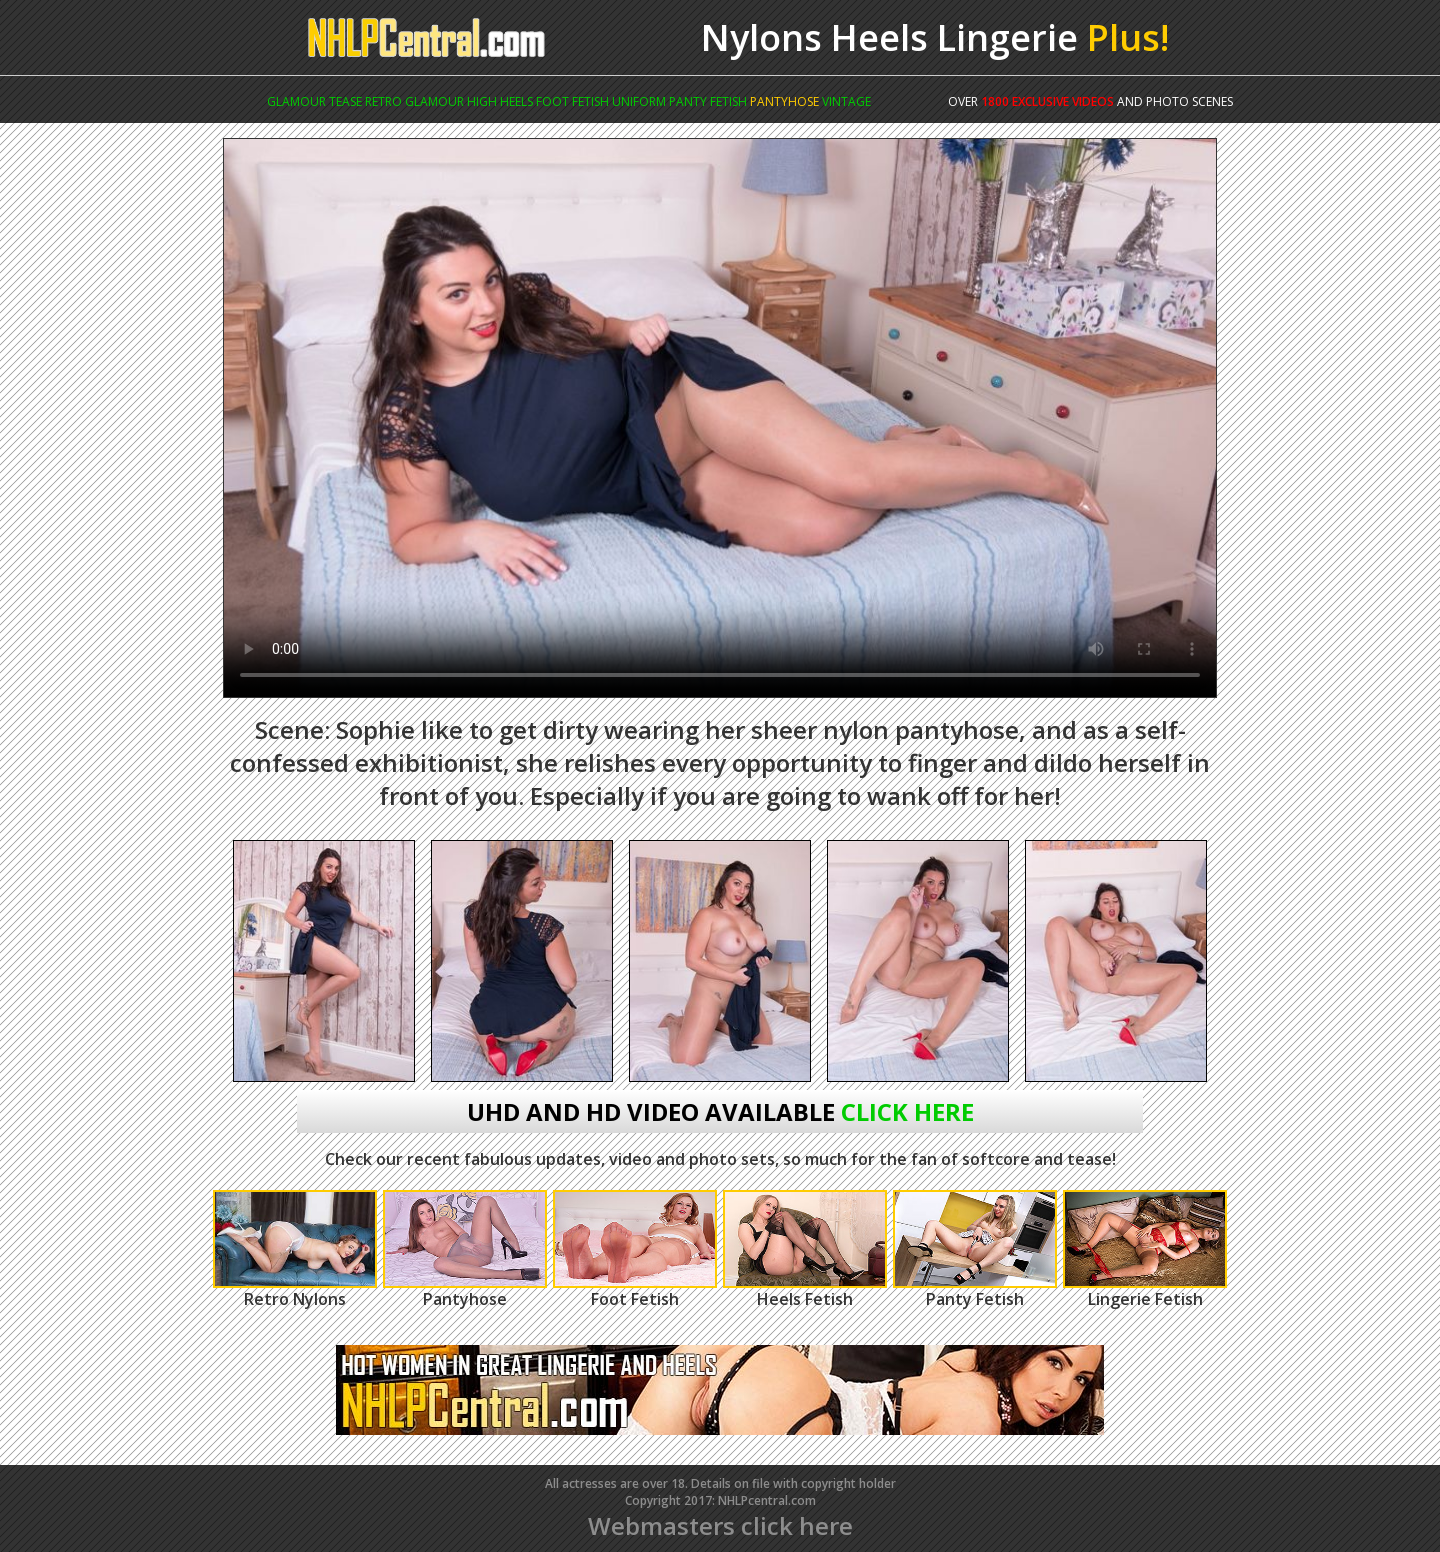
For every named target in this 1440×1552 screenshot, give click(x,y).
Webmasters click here (720, 1525)
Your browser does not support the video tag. (720, 418)
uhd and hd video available (720, 1111)
